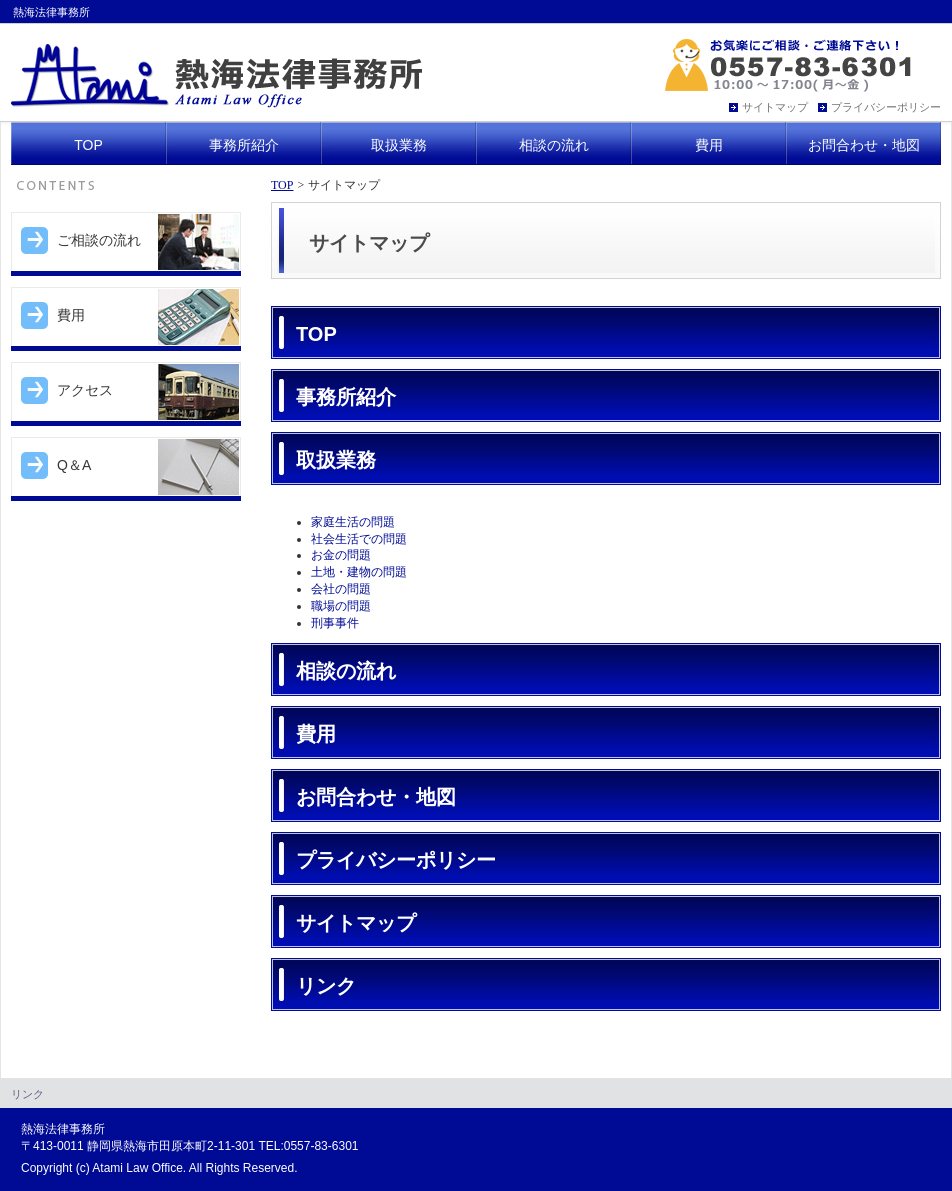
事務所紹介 (346, 397)
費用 (316, 734)
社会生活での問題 (359, 539)
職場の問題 (341, 606)
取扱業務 (336, 460)
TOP (282, 185)
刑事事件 (335, 623)
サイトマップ (356, 923)
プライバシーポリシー (396, 860)
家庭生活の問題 (353, 522)
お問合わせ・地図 (376, 797)
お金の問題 (341, 555)
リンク (326, 986)
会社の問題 (341, 589)
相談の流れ (346, 671)
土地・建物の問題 (359, 572)
